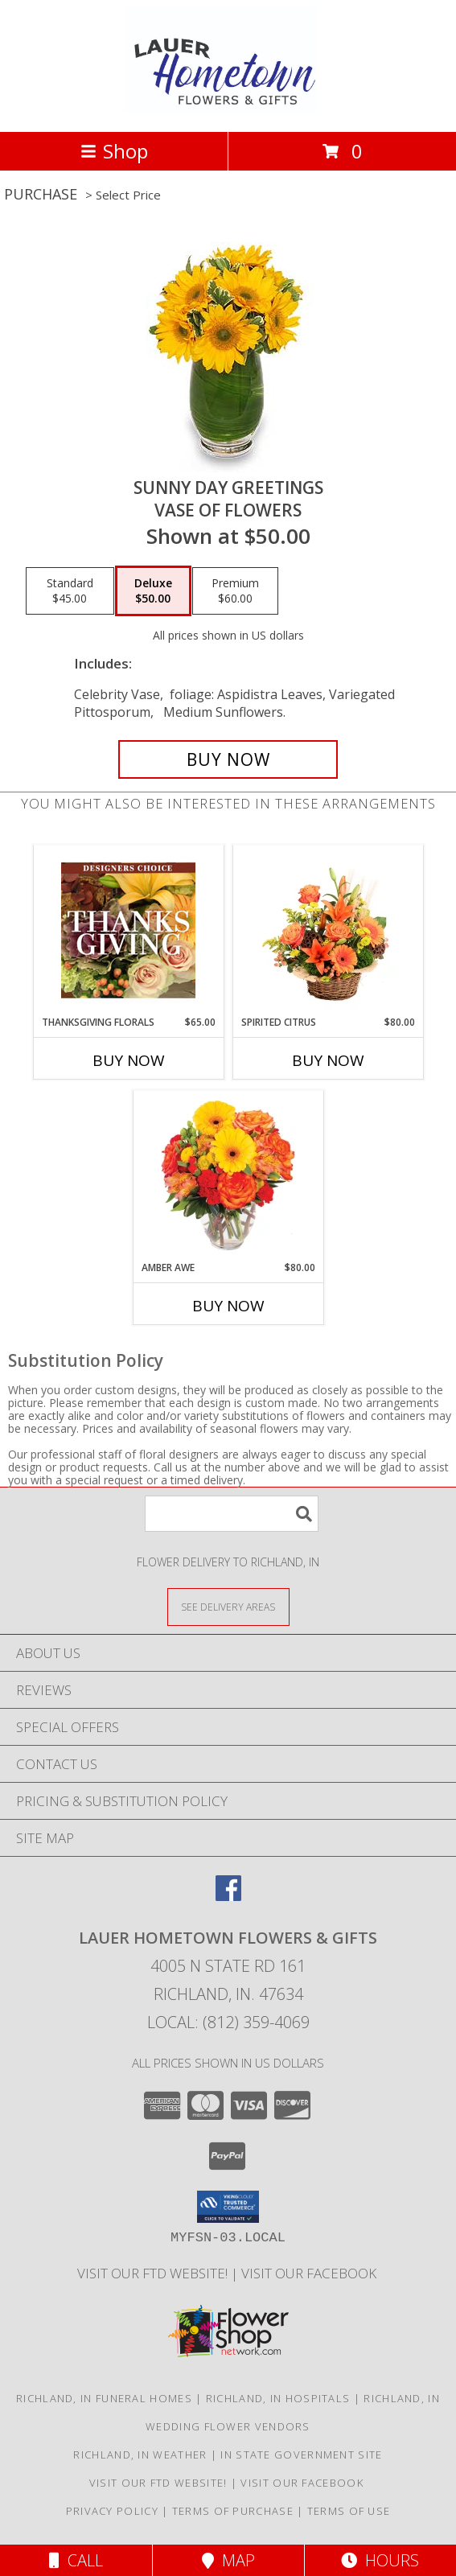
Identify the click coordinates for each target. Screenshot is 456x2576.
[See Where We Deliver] (228, 1606)
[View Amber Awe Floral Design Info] (228, 1175)
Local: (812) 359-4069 (228, 2022)
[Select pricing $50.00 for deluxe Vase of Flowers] (153, 591)
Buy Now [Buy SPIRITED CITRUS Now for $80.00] (328, 1060)
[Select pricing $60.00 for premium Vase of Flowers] (235, 591)
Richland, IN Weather (140, 2454)
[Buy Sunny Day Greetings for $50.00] (228, 759)
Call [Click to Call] (76, 2560)
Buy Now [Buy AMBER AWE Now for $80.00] (228, 1305)
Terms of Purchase (233, 2511)
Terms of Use (349, 2511)
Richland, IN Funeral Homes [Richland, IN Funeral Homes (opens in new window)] (104, 2398)
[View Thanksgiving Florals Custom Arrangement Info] (128, 930)
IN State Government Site (301, 2454)
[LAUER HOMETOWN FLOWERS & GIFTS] (228, 108)
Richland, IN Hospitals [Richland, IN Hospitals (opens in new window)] (278, 2398)
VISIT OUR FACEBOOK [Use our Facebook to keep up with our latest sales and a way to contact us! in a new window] (310, 2273)
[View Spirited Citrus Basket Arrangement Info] (328, 930)
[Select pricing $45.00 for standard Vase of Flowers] (70, 591)
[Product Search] (231, 1514)
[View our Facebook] (228, 1896)
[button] (228, 2207)
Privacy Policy (112, 2511)
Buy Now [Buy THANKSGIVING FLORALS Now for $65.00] (128, 1060)
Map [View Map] (228, 2560)
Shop (114, 151)
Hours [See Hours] (380, 2560)
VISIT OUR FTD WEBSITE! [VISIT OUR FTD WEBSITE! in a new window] (154, 2273)
